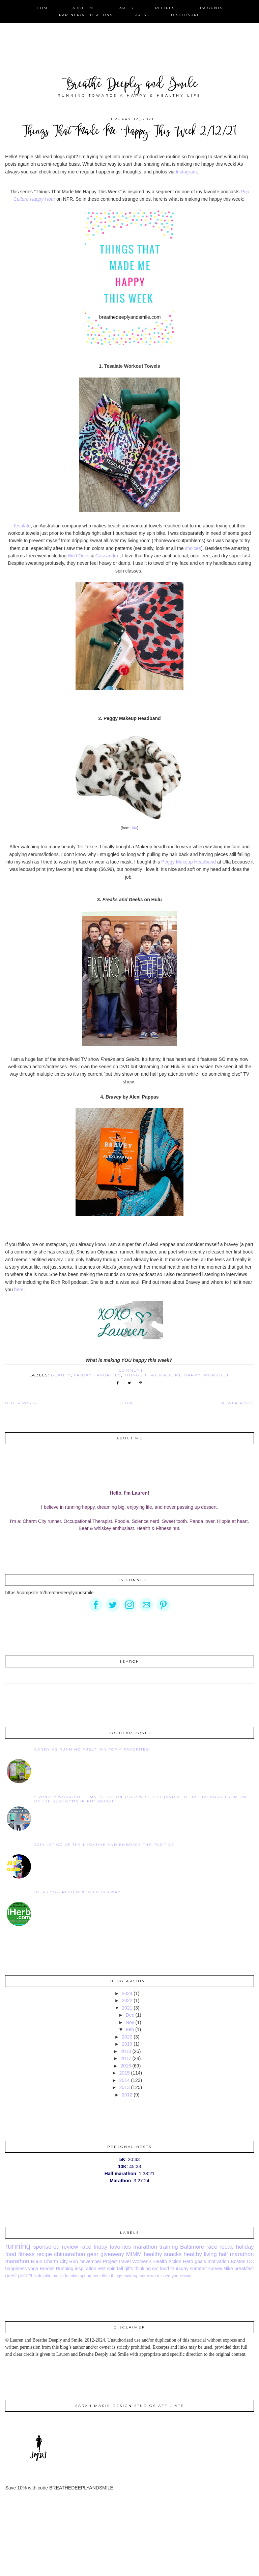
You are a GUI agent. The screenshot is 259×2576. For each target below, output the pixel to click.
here (19, 1289)
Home (44, 8)
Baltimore (192, 2247)
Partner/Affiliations (86, 15)
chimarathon (69, 2254)
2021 (127, 2008)
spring (85, 2276)
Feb (130, 2029)
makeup (131, 2276)
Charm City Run (61, 2261)
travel (125, 2261)
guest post (16, 2275)
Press (142, 15)
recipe (44, 2254)
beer (96, 2276)
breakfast (244, 2268)
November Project (99, 2261)
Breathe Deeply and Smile (130, 85)
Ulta (134, 828)
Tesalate (22, 525)
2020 (127, 2037)
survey (215, 2268)
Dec (130, 2015)
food (10, 2254)
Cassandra (107, 555)
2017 (125, 2058)
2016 (125, 2065)
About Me (84, 8)
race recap (220, 2247)
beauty (61, 1375)
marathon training (155, 2247)
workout (216, 1375)
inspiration (85, 2268)
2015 (124, 2073)
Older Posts (20, 1403)
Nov (130, 2022)
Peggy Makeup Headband (188, 862)
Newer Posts (237, 1403)
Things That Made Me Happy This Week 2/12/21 (129, 132)
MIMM (134, 2254)
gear (92, 2254)
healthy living (200, 2254)
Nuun (36, 2261)
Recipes (165, 8)
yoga (33, 2268)
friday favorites (97, 1375)
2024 (127, 1993)
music (58, 2276)
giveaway (112, 2254)
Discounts (210, 8)
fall (120, 2268)
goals (200, 2261)
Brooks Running (57, 2268)
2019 (127, 2044)
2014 (124, 2080)
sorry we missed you (159, 2276)
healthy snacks (162, 2254)
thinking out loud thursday (162, 2268)
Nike (228, 2268)
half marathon (236, 2254)
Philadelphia (40, 2276)
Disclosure (185, 15)
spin (111, 2268)
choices (193, 548)
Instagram (186, 171)
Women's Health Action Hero (162, 2261)
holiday (245, 2247)
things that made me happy (162, 1375)
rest (102, 2268)
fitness (26, 2254)
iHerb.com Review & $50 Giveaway (77, 1892)
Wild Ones (79, 555)
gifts (128, 2268)
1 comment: (130, 1370)
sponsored (46, 2247)
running (17, 2246)
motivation (218, 2261)
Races (125, 8)
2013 (124, 2087)
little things (112, 2276)
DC (250, 2261)
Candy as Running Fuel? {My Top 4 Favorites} (92, 1749)
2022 (127, 2000)
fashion (72, 2276)
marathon (17, 2261)
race (85, 2247)
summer (198, 2268)
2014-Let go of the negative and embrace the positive (104, 1845)
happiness (16, 2268)
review (70, 2247)
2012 (127, 2094)
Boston (238, 2261)
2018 (125, 2051)
